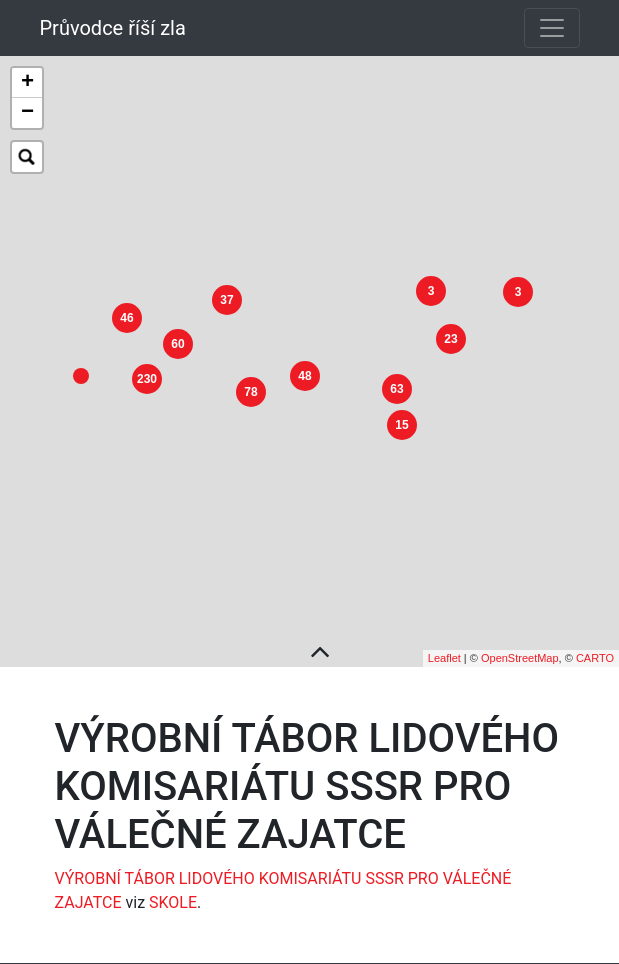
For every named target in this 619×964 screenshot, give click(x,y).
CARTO (595, 642)
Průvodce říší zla (113, 28)
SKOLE (173, 886)
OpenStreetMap (520, 642)
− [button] (27, 113)
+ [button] (27, 83)
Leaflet (444, 642)
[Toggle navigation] (552, 28)
